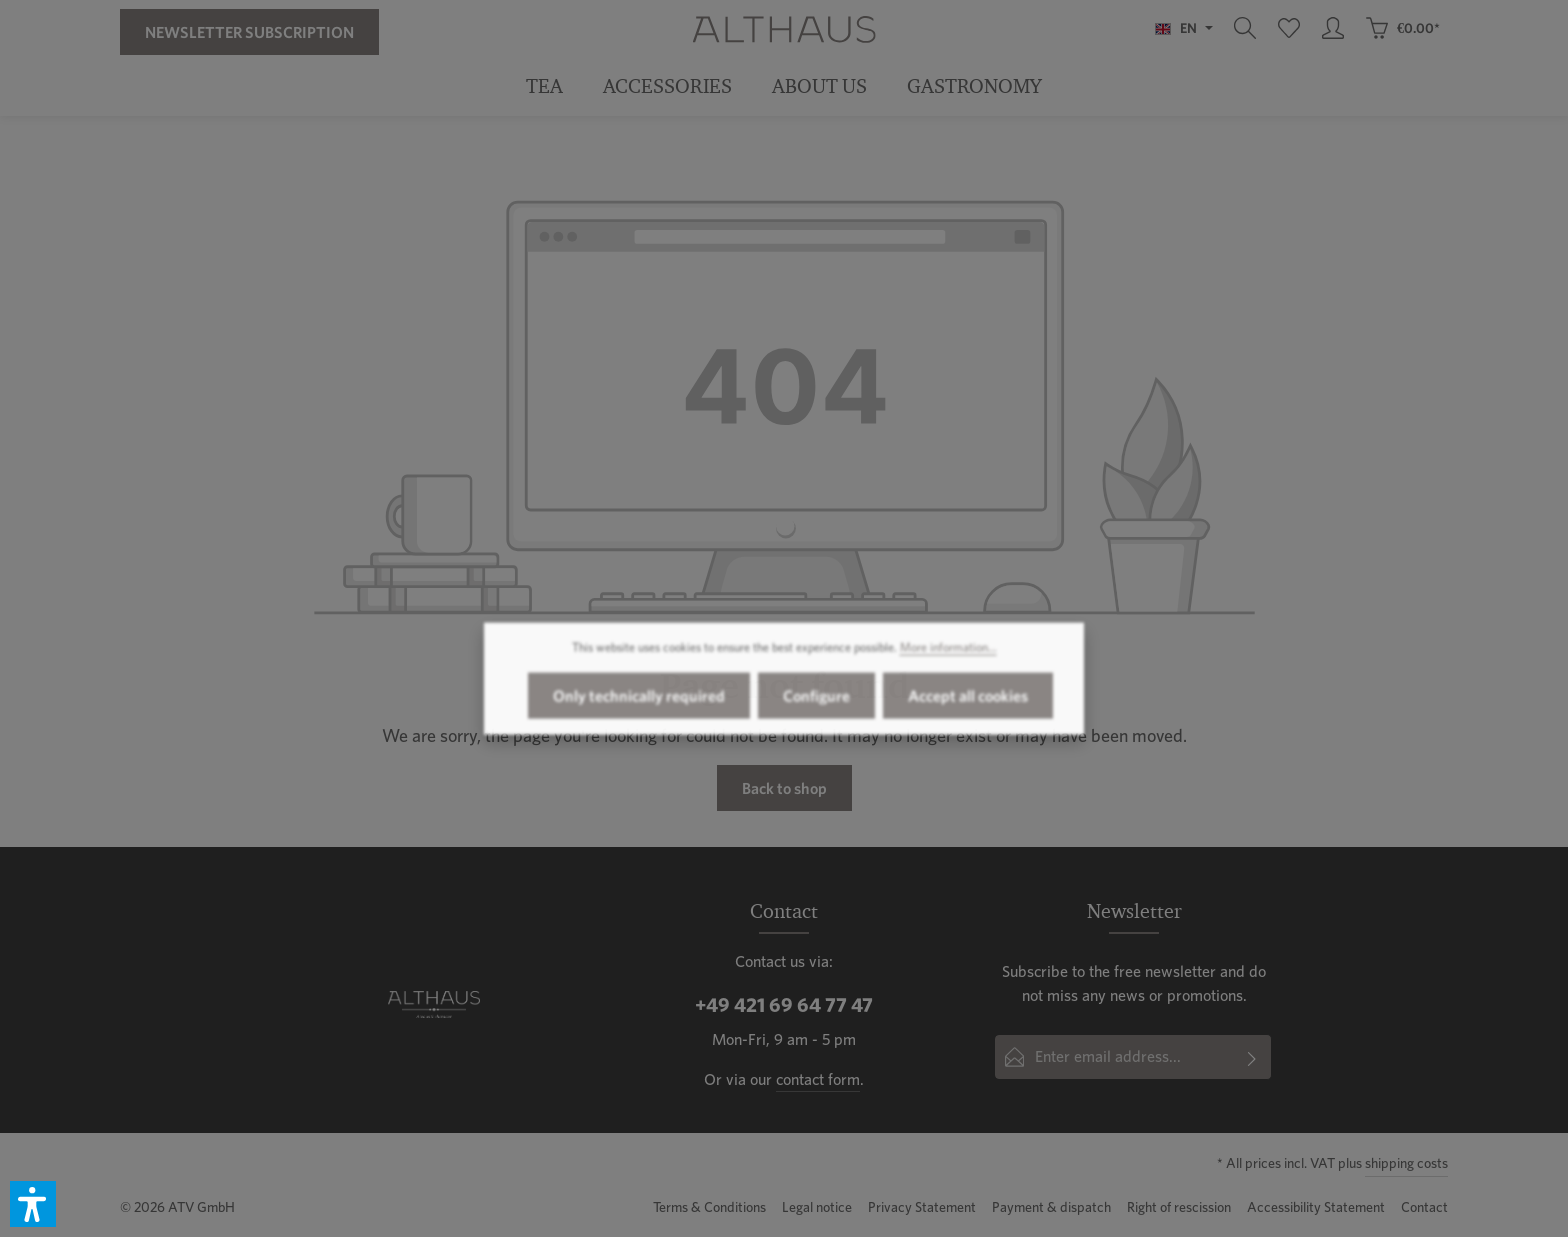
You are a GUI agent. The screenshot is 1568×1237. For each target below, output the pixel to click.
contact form (818, 1079)
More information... (948, 658)
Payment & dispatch (1051, 1207)
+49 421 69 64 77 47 (784, 1005)
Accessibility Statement (1316, 1207)
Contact (1424, 1207)
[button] (33, 1204)
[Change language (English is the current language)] (1184, 28)
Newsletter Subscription (249, 32)
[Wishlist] (1289, 28)
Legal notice (817, 1207)
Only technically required (639, 707)
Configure (816, 707)
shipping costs (1406, 1163)
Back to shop (784, 788)
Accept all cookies (968, 707)
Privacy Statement (922, 1207)
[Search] (1245, 28)
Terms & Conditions (709, 1207)
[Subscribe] (1252, 1057)
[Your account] (1333, 28)
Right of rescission (1179, 1207)
